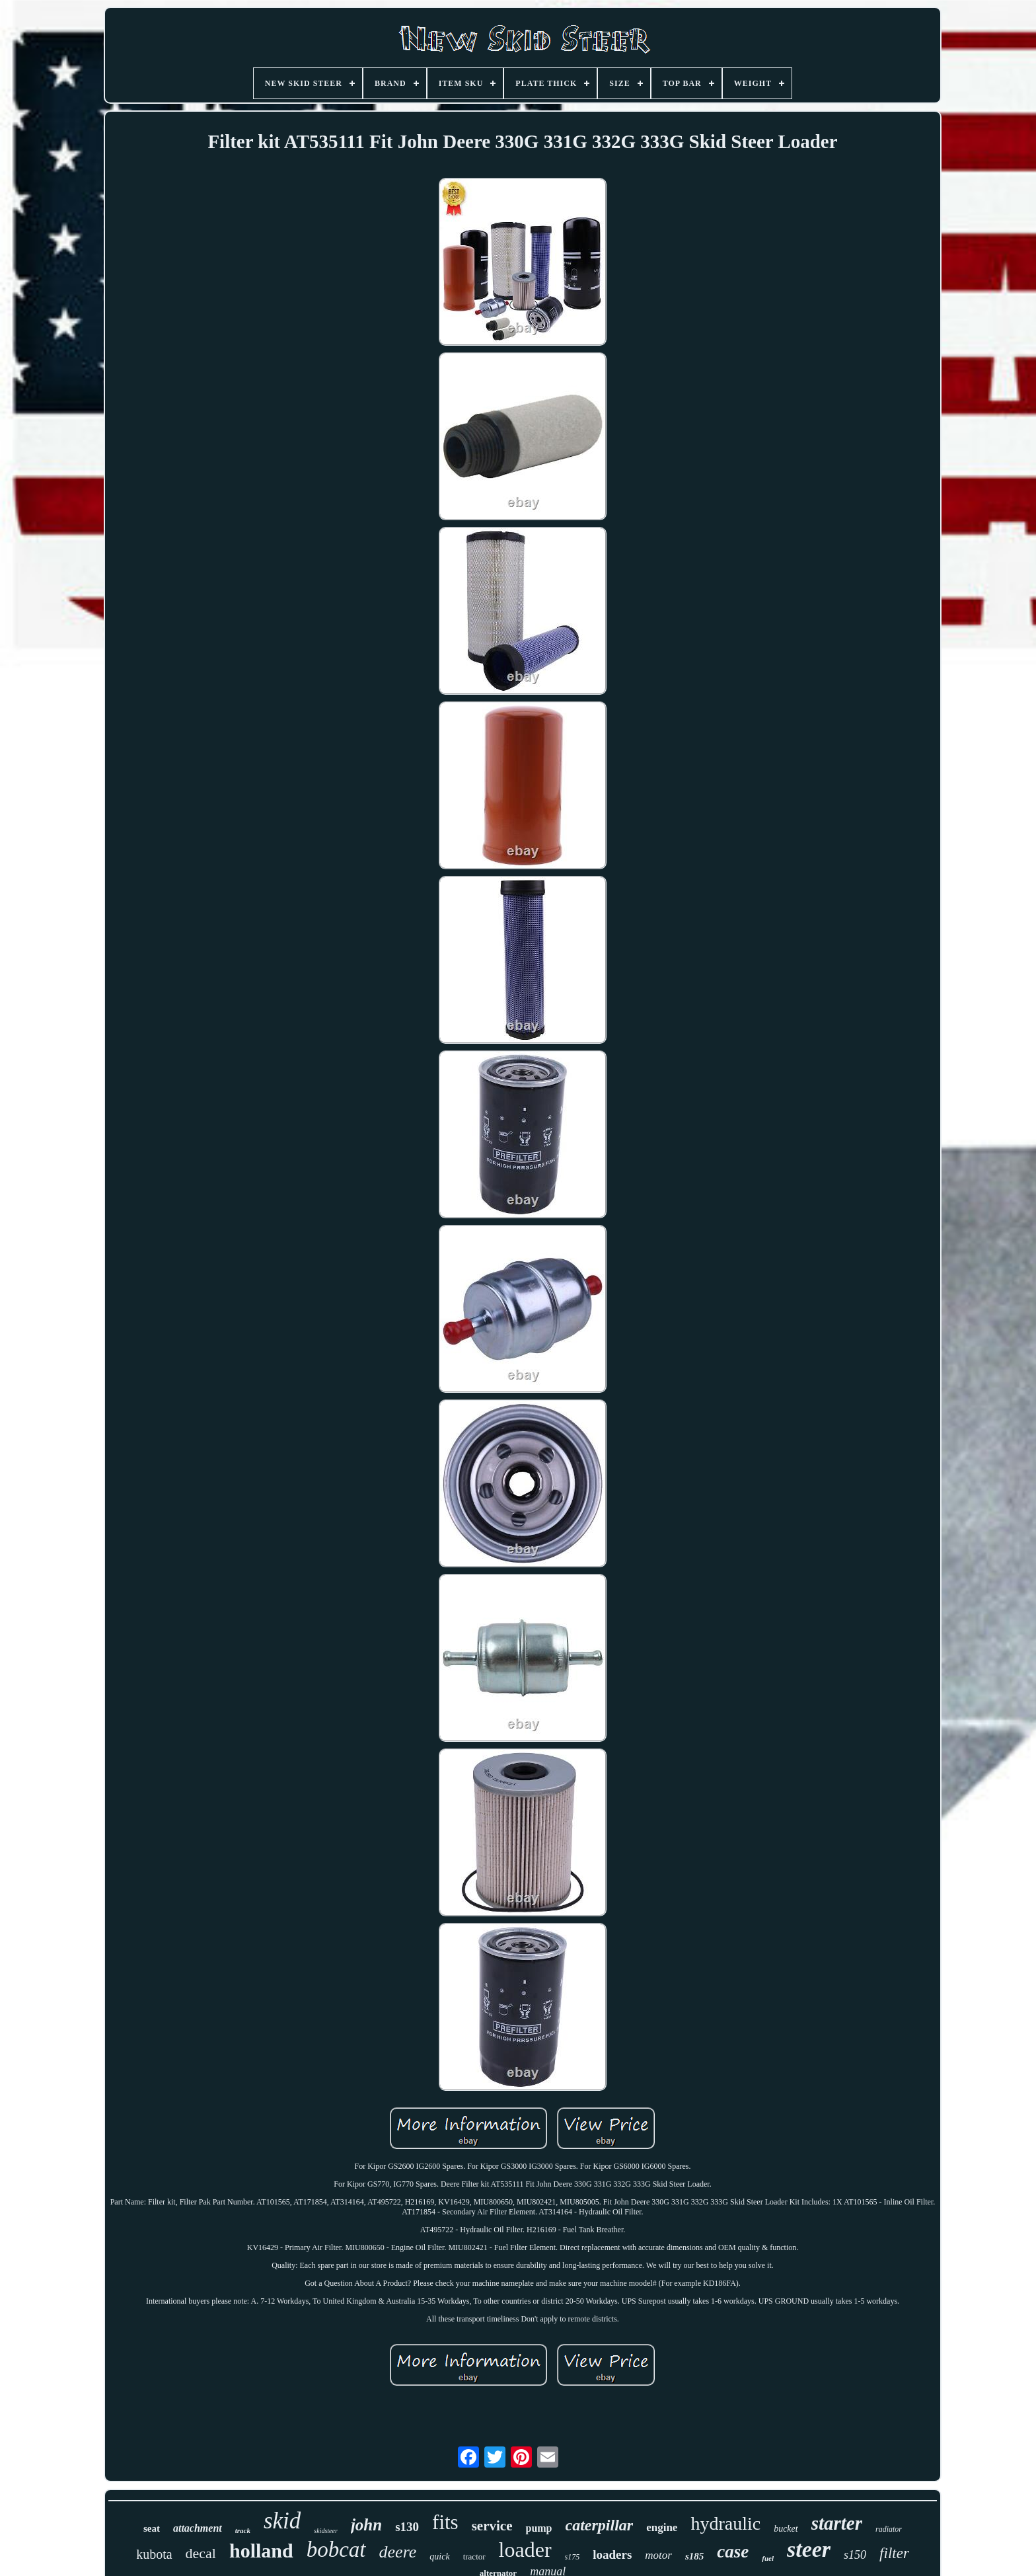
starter (836, 2523)
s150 (855, 2554)
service (492, 2526)
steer (809, 2549)
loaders (612, 2554)
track (242, 2530)
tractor (474, 2556)
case (733, 2551)
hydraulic (725, 2523)
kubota (154, 2554)
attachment (197, 2528)
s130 (407, 2527)
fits (445, 2522)
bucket (786, 2529)
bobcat (336, 2549)
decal (201, 2553)
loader (525, 2549)
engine (661, 2527)
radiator (888, 2529)
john (366, 2525)
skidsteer (326, 2530)
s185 (694, 2556)
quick (439, 2556)
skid (282, 2521)
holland (261, 2550)
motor (658, 2555)
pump (538, 2528)
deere (398, 2551)
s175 (572, 2556)
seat (151, 2528)
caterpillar (600, 2525)
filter (894, 2553)
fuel (768, 2558)
